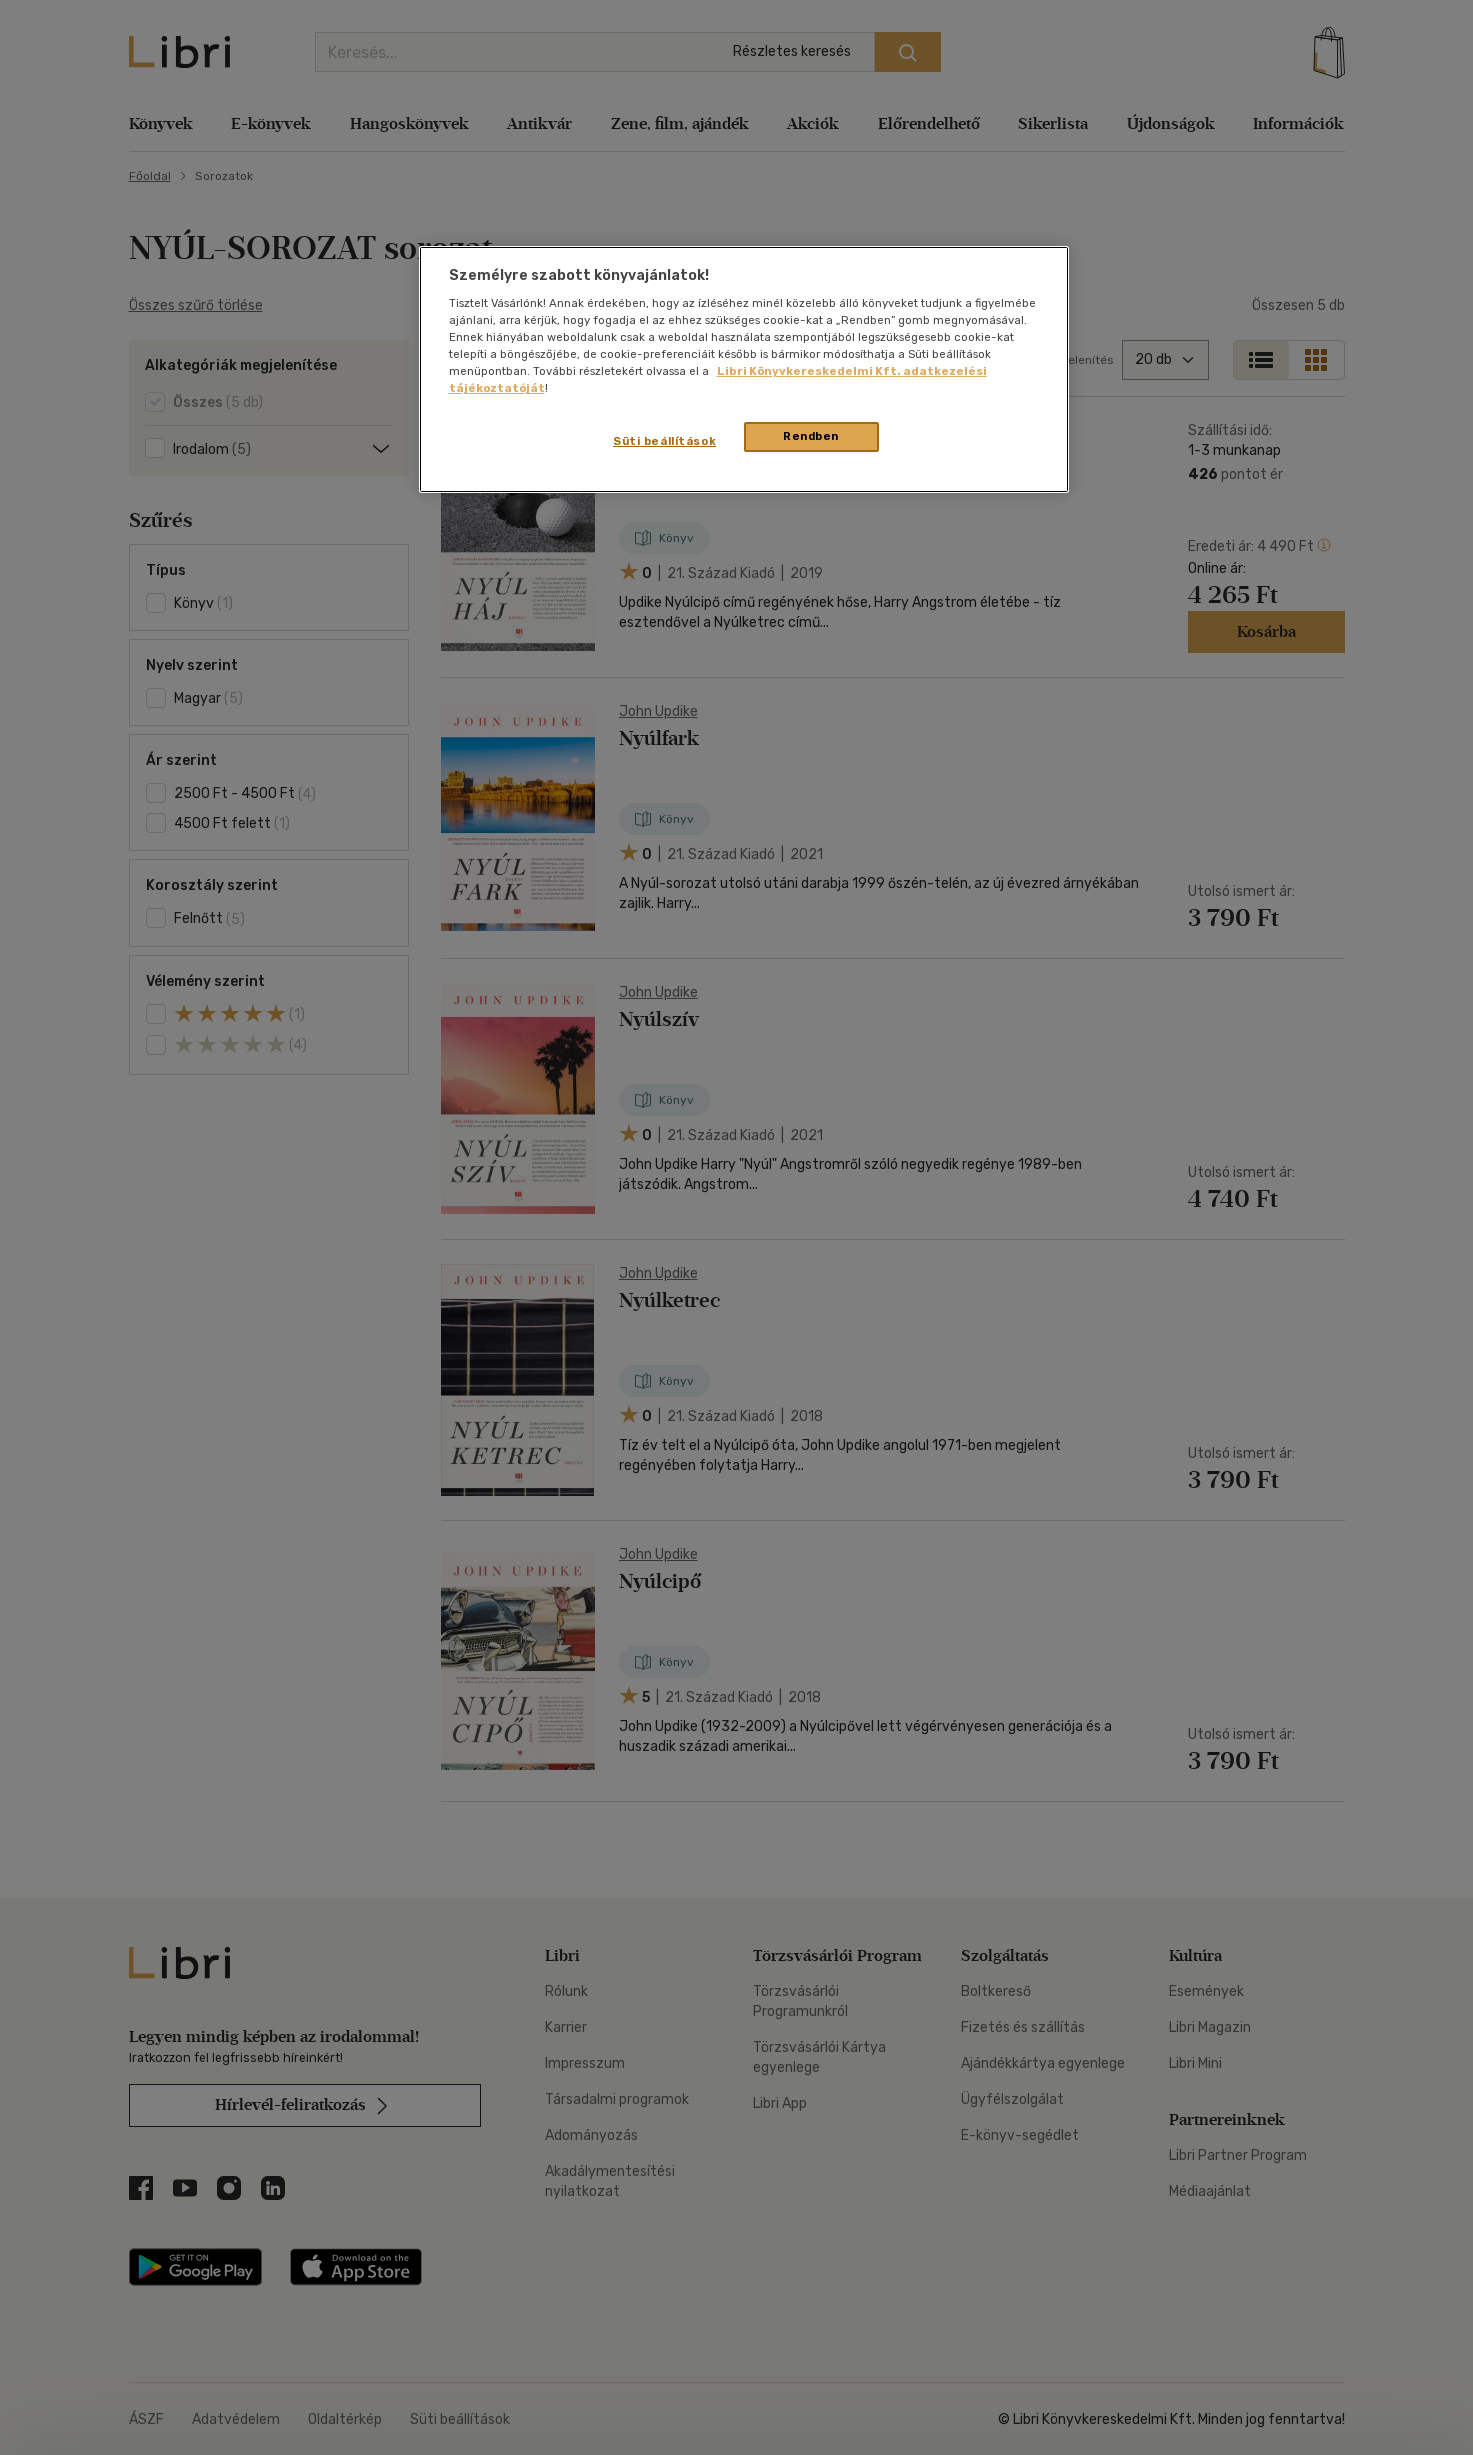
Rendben (811, 436)
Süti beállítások (664, 441)
